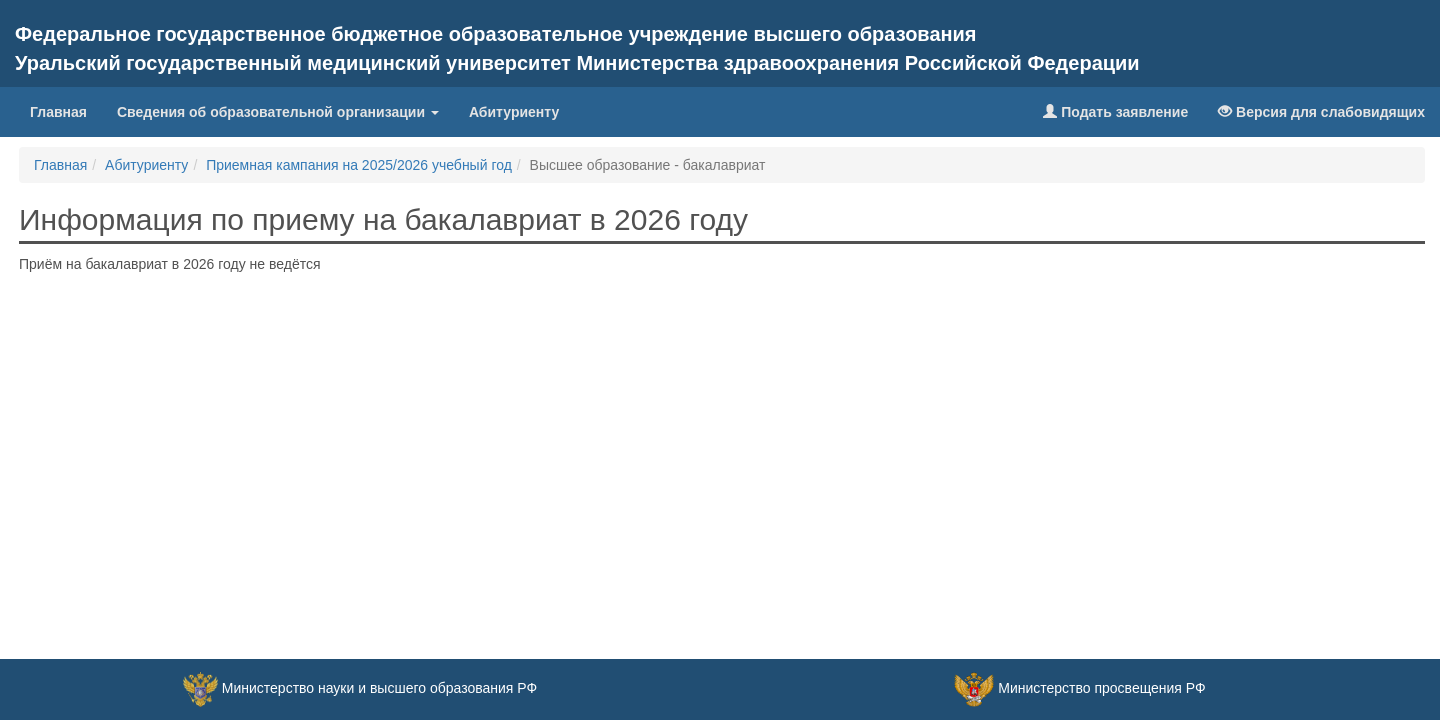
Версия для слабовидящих (1321, 112)
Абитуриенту (514, 112)
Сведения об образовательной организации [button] (278, 112)
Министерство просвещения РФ (1101, 688)
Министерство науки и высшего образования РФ (379, 688)
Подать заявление (1115, 112)
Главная (66, 110)
